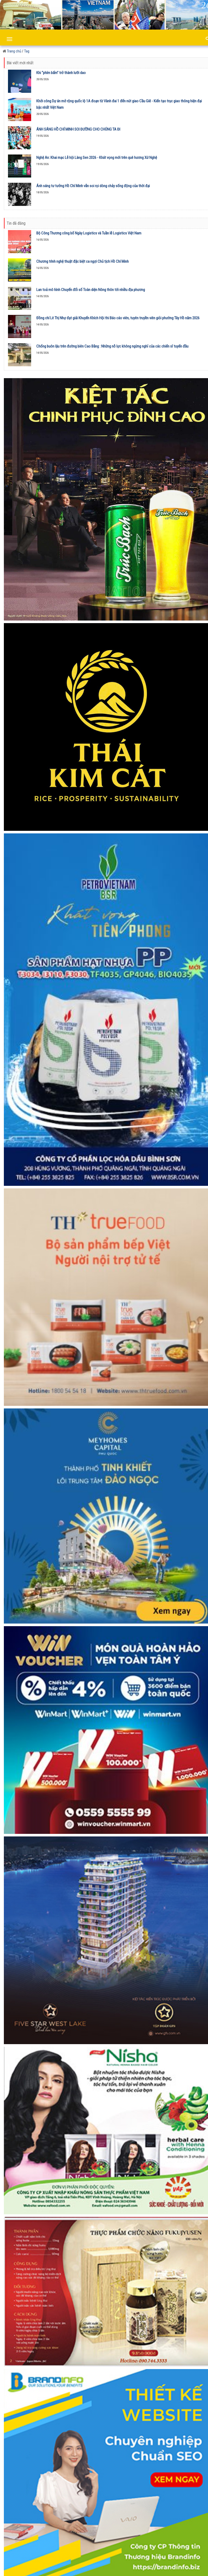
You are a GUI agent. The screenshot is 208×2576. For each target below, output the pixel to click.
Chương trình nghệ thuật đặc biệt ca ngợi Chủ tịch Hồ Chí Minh (82, 261)
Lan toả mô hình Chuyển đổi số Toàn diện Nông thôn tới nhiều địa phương (90, 289)
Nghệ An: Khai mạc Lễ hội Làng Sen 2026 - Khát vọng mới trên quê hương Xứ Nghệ (96, 157)
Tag (26, 51)
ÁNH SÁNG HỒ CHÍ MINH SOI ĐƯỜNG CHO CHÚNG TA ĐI (78, 129)
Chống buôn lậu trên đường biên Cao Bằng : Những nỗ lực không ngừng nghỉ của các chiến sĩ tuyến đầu (112, 346)
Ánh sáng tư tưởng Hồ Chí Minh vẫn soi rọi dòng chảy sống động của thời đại (93, 186)
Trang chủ (12, 51)
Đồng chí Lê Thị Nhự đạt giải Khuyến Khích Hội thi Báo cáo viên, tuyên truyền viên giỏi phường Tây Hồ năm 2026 (118, 318)
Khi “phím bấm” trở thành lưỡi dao (61, 72)
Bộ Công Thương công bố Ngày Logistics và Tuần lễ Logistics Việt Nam (88, 233)
